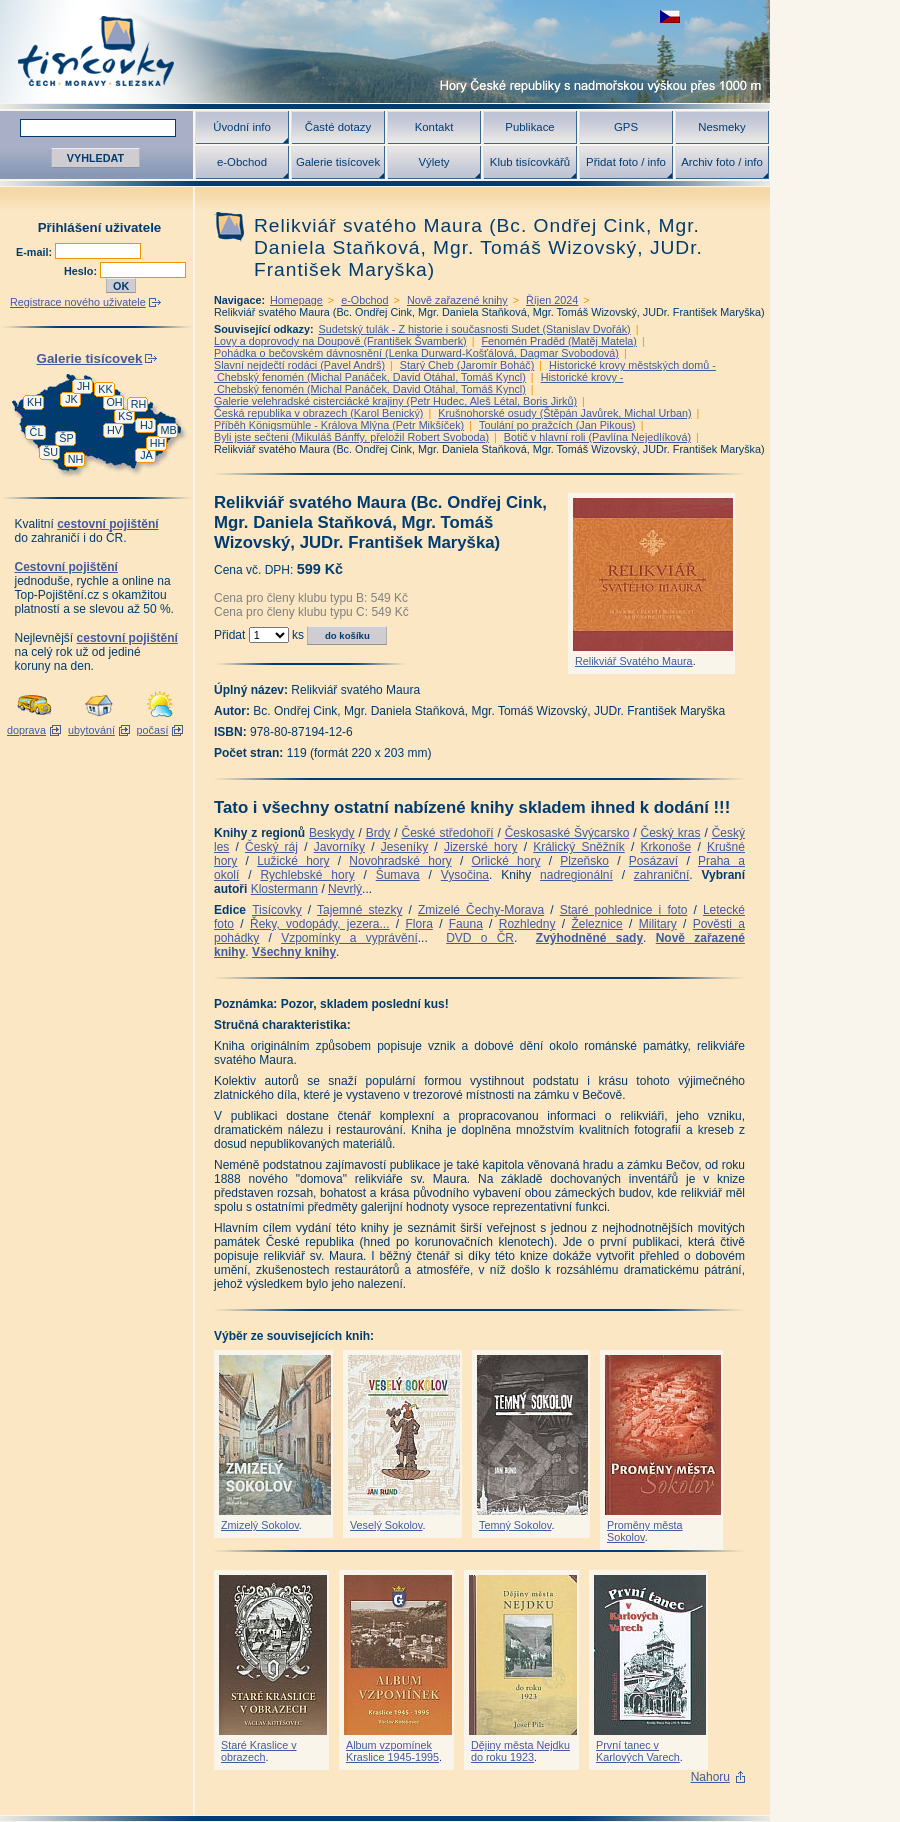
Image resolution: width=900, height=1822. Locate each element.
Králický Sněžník (579, 847)
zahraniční (661, 875)
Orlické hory (505, 861)
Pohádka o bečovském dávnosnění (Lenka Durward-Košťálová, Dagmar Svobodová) (416, 353)
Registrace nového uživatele (78, 302)
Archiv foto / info (722, 162)
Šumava (398, 875)
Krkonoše (665, 847)
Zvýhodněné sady (589, 938)
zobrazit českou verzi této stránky (670, 16)
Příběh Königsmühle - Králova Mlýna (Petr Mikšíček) (339, 425)
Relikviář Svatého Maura (634, 661)
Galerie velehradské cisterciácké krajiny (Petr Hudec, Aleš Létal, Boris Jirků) (395, 401)
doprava (26, 730)
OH (114, 402)
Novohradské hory (400, 861)
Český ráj (271, 847)
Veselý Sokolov (386, 1525)
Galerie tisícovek (338, 162)
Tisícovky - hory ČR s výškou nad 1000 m (385, 51)
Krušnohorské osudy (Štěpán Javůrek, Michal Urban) (564, 413)
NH (76, 459)
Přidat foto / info (626, 162)
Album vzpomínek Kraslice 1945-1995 (392, 1751)
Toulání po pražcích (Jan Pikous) (557, 425)
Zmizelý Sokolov (260, 1525)
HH (158, 443)
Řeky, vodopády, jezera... (320, 924)
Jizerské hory (481, 847)
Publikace (529, 127)
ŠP (66, 438)
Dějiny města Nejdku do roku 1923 (520, 1751)
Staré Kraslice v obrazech (259, 1751)
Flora (418, 924)
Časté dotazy (338, 127)
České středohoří (448, 833)
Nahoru (710, 1777)
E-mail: (35, 252)
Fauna (466, 924)
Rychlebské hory (307, 875)
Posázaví (653, 861)
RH (139, 404)
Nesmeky (721, 127)
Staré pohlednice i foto (624, 910)
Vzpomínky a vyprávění (349, 938)
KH (34, 402)
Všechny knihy (294, 952)
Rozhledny (527, 924)
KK (105, 389)
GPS (626, 127)
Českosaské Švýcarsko (567, 833)
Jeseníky (404, 847)
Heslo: (82, 271)
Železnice (596, 924)
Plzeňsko (584, 861)
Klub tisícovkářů (530, 162)
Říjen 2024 (552, 300)
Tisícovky (277, 910)
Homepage (296, 300)
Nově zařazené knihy (457, 300)
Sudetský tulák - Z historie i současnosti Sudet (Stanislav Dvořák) (475, 329)
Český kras (671, 833)
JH (83, 386)
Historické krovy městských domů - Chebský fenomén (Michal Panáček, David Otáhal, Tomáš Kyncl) (465, 371)
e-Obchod (242, 162)
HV (114, 430)
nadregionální (576, 875)
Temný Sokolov (515, 1525)
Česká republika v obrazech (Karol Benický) (318, 413)
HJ (146, 425)
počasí (153, 730)
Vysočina (465, 875)
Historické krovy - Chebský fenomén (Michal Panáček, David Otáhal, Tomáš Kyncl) (418, 383)
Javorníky (339, 847)
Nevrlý (345, 889)
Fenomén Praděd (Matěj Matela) (558, 341)
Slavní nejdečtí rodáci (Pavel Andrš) (299, 365)
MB (168, 430)
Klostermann (284, 889)
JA (146, 455)
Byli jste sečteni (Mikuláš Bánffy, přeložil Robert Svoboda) (351, 437)
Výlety (433, 162)
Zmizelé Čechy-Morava (481, 910)
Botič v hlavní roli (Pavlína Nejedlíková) (597, 437)
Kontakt (434, 127)
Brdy (378, 833)
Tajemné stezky (359, 910)
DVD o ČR (480, 938)
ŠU (50, 452)
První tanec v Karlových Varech (638, 1751)
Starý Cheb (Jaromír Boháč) (467, 365)
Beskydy (331, 833)
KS (125, 416)
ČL (37, 432)
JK (71, 399)
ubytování (91, 730)
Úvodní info (242, 127)
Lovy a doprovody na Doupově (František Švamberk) (340, 341)
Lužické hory (293, 861)
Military (658, 924)
